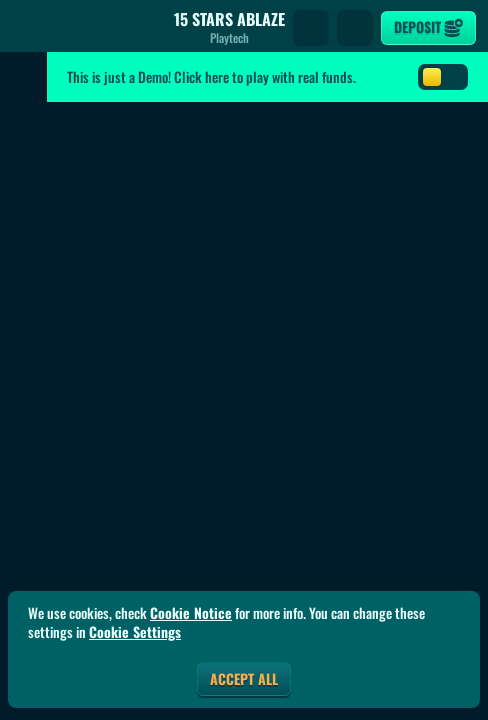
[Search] (311, 28)
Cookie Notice (191, 613)
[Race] (355, 28)
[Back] (30, 28)
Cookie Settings (135, 632)
